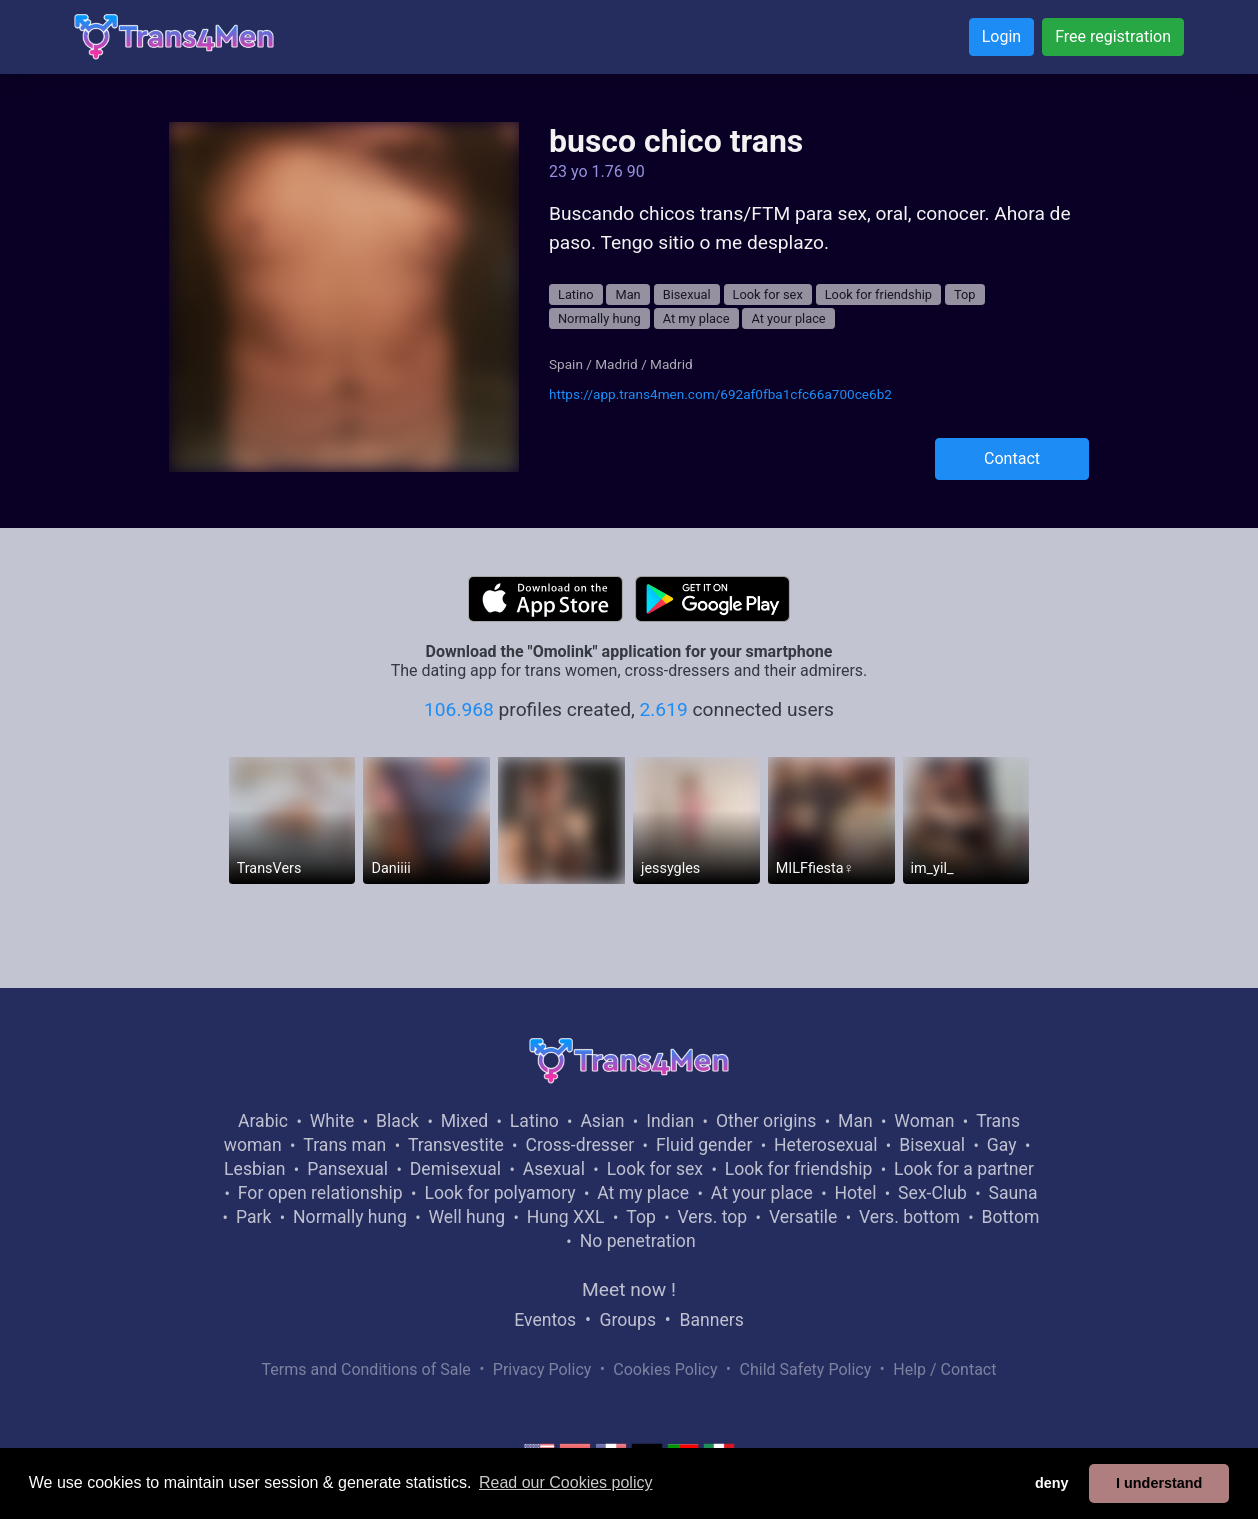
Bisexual (687, 294)
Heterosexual (825, 1145)
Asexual (554, 1169)
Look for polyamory (499, 1193)
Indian (670, 1121)
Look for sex (768, 294)
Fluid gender (704, 1145)
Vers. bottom (909, 1217)
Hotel (855, 1193)
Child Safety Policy (806, 1369)
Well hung (467, 1217)
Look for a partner (964, 1169)
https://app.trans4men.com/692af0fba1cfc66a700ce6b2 (720, 394)
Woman (924, 1121)
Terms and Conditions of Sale (366, 1369)
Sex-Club (932, 1193)
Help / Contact (944, 1369)
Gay (1002, 1145)
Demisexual (455, 1169)
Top (965, 294)
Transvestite (456, 1145)
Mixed (464, 1121)
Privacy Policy (542, 1369)
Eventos (545, 1320)
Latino (576, 294)
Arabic (263, 1121)
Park (253, 1217)
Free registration (1113, 36)
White (332, 1121)
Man (627, 294)
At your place (788, 318)
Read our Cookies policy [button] (565, 1482)
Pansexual (347, 1169)
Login (1001, 36)
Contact (1012, 458)
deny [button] (1052, 1483)
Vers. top (712, 1217)
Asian (602, 1121)
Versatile (803, 1217)
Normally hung (599, 318)
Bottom (1011, 1217)
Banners (711, 1320)
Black (397, 1121)
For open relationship (320, 1193)
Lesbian (254, 1169)
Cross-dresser (579, 1145)
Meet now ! (629, 1289)
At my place (696, 318)
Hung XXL (566, 1217)
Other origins (766, 1121)
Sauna (1012, 1193)
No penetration (638, 1241)
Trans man (344, 1145)
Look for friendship (878, 294)
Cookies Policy (665, 1369)
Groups (628, 1320)
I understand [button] (1159, 1483)
